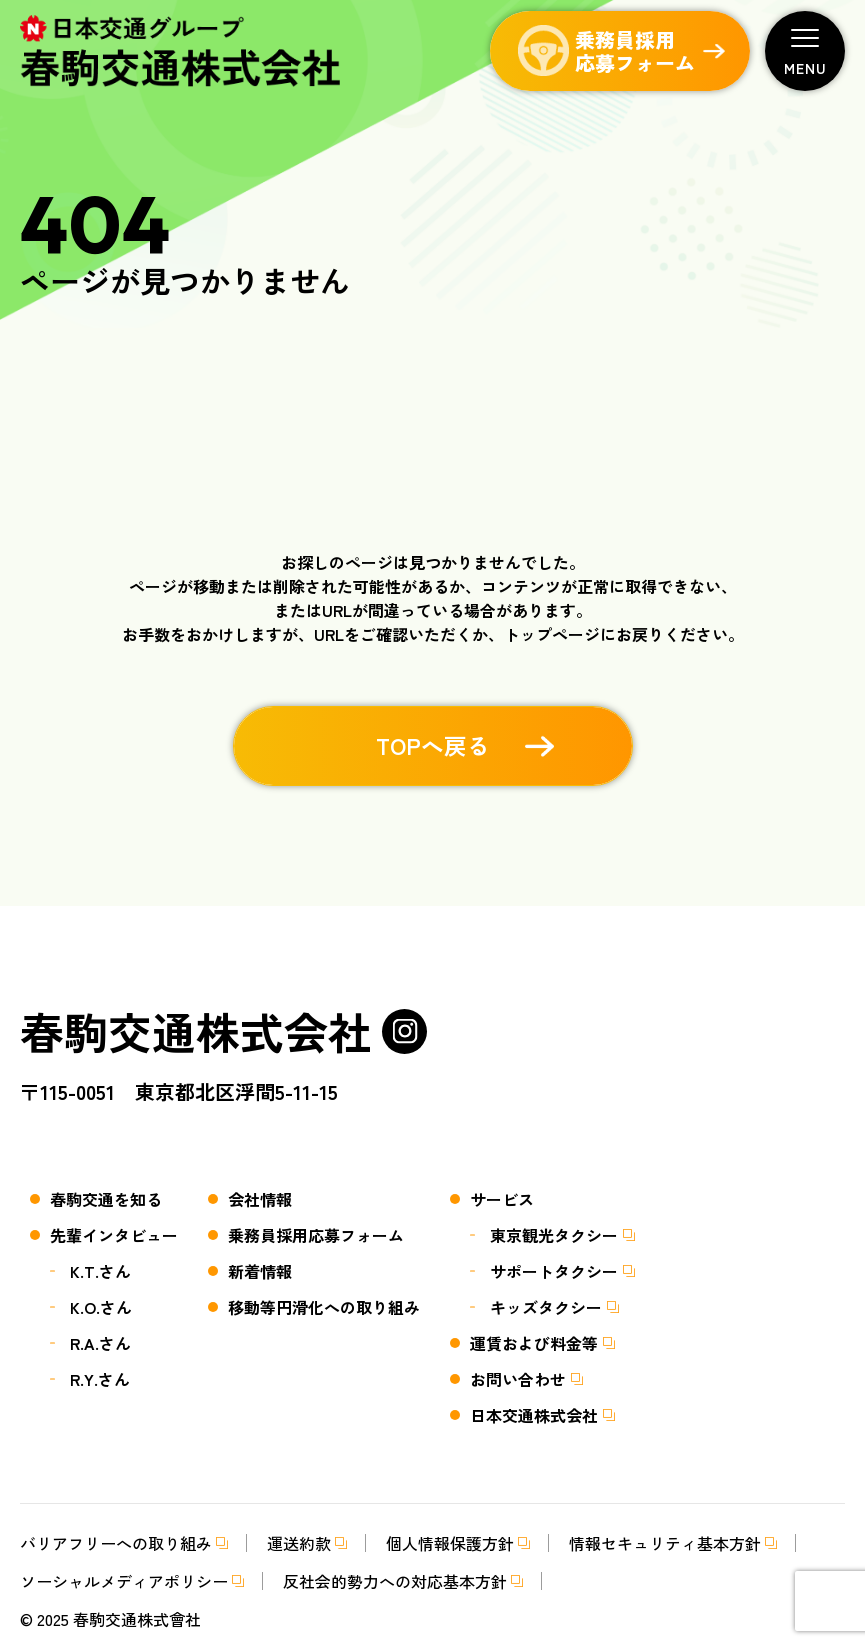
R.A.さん (100, 1343)
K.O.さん (101, 1307)
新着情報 (260, 1271)
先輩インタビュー (114, 1235)
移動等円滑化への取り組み (324, 1307)
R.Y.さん (100, 1379)
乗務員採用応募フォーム (316, 1235)
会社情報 (260, 1199)
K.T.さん (100, 1271)
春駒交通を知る (106, 1199)
